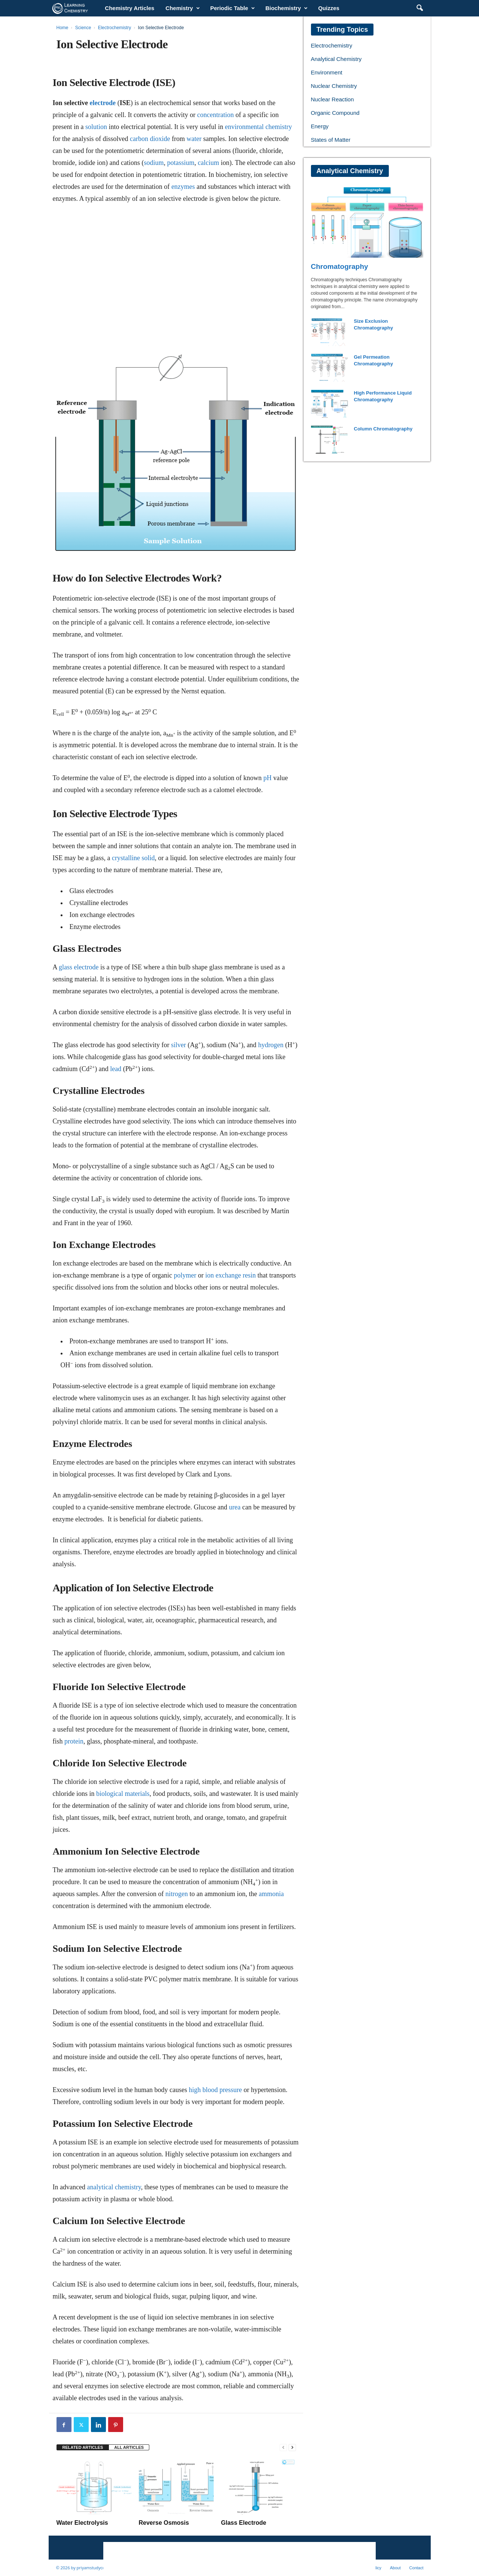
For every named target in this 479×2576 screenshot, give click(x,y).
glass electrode (78, 967)
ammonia (271, 1894)
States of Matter (331, 140)
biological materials (122, 1793)
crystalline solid (133, 858)
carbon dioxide (150, 138)
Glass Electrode (243, 2523)
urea (235, 1507)
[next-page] (292, 2447)
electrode (102, 103)
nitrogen (176, 1894)
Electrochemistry (114, 27)
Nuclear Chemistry (334, 86)
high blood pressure (215, 2090)
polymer (185, 1275)
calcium (208, 162)
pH (267, 778)
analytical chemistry (114, 2187)
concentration (215, 115)
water (193, 138)
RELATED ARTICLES (82, 2447)
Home (62, 27)
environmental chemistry (258, 127)
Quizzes (328, 8)
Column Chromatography (383, 429)
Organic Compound (335, 113)
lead (115, 1069)
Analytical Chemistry (336, 59)
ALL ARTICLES (129, 2447)
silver (178, 1045)
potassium (180, 162)
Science (83, 27)
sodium (154, 162)
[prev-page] (283, 2447)
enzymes (183, 186)
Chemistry (182, 8)
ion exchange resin (230, 1275)
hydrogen (271, 1045)
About (395, 2568)
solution (96, 127)
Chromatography (339, 266)
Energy (320, 126)
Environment (326, 72)
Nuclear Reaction (332, 99)
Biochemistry (286, 8)
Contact (416, 2568)
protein (73, 1741)
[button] (419, 8)
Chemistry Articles (129, 8)
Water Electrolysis (82, 2523)
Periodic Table (232, 8)
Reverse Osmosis (164, 2523)
